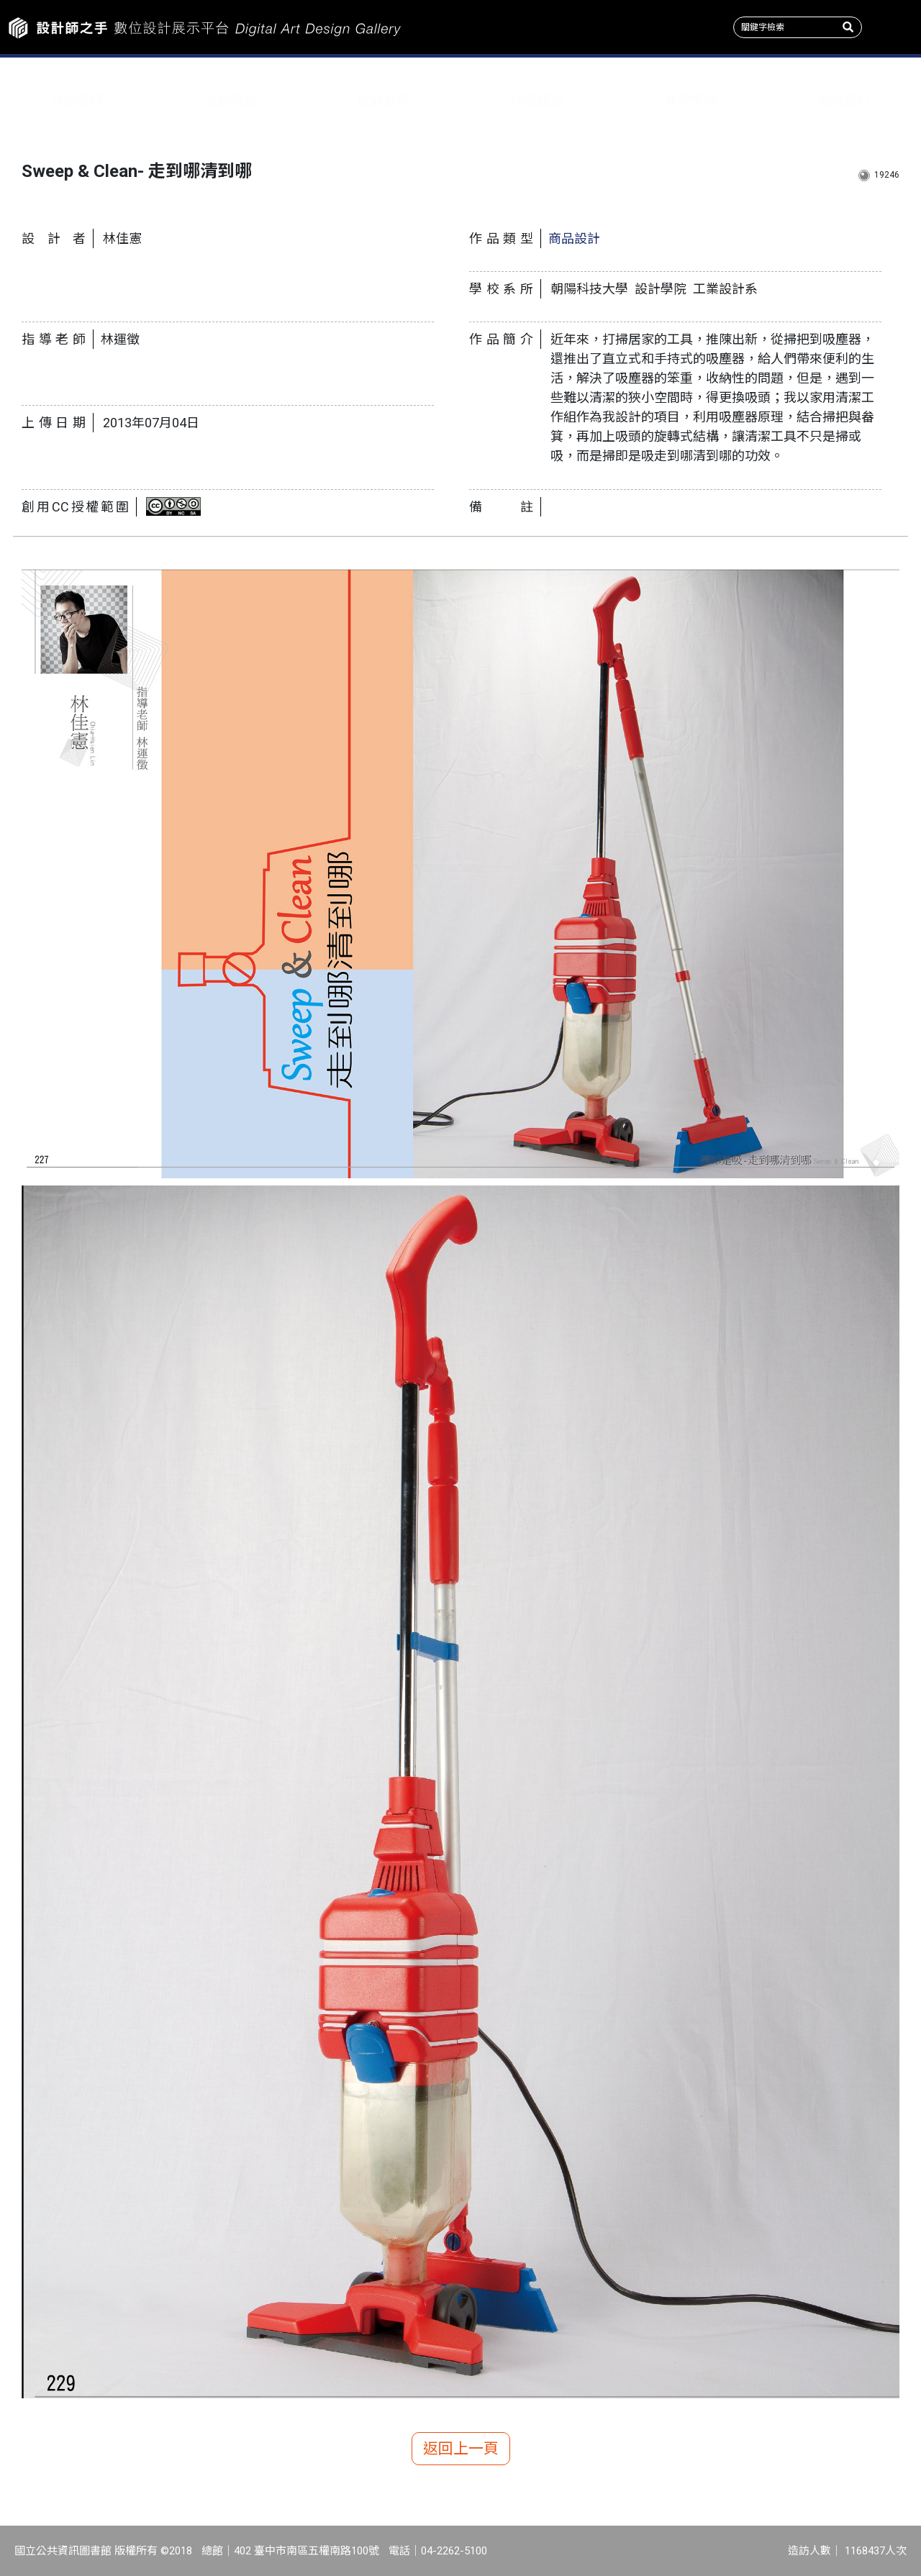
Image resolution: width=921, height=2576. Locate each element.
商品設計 (574, 238)
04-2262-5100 (454, 2550)
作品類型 (537, 100)
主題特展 (230, 100)
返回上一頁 (461, 2448)
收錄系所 (383, 100)
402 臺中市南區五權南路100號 (306, 2550)
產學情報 (691, 100)
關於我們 (844, 100)
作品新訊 (77, 100)
